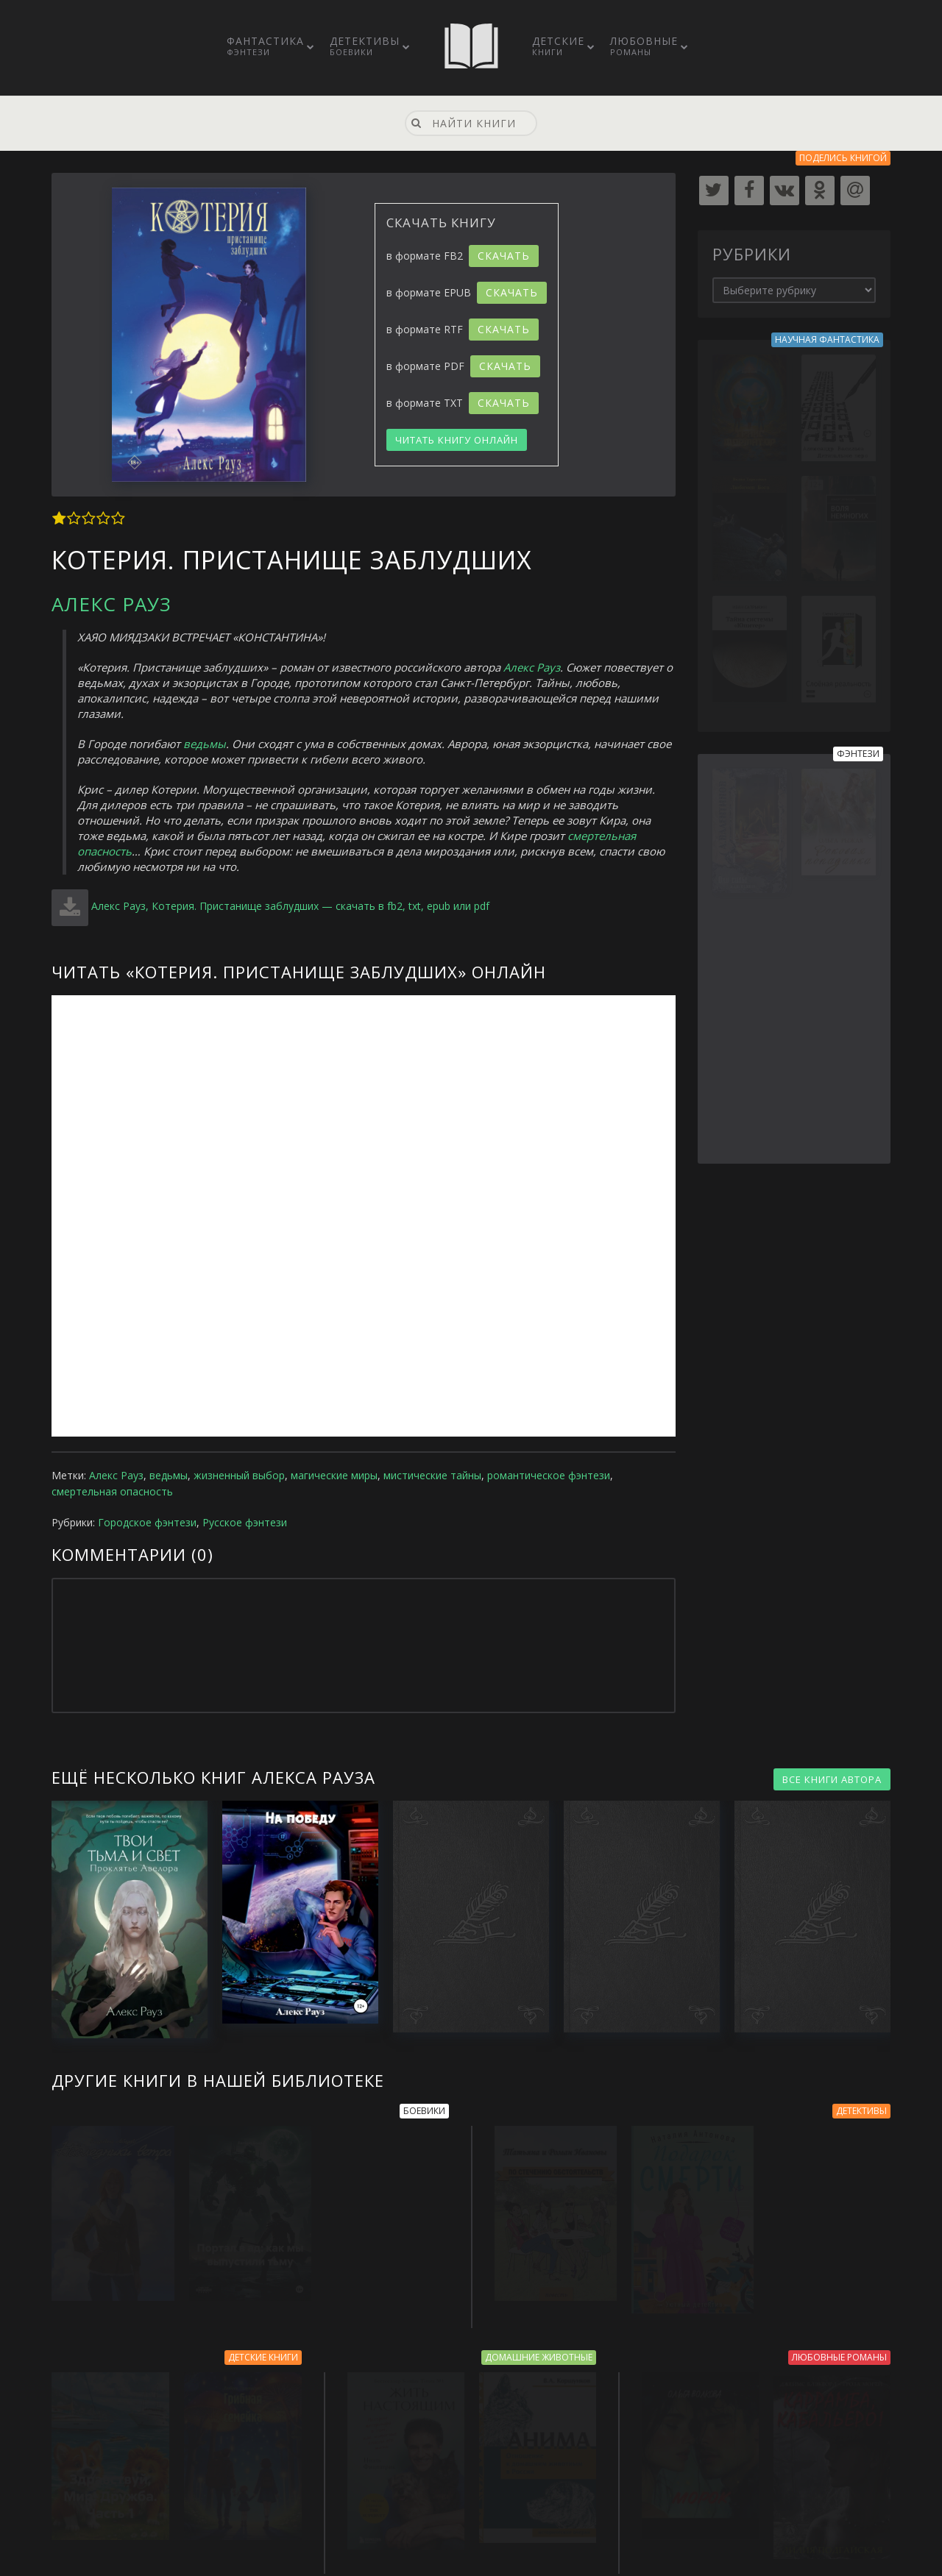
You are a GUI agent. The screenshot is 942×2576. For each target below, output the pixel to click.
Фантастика (265, 45)
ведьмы (204, 743)
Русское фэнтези (244, 1522)
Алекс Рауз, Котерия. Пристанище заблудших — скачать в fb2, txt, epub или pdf (290, 906)
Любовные (644, 45)
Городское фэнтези (147, 1522)
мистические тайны (432, 1475)
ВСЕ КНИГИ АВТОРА (832, 1779)
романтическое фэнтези (548, 1475)
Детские (558, 45)
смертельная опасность (112, 1491)
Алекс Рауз (111, 604)
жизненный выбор (239, 1475)
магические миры (334, 1475)
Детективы (365, 45)
